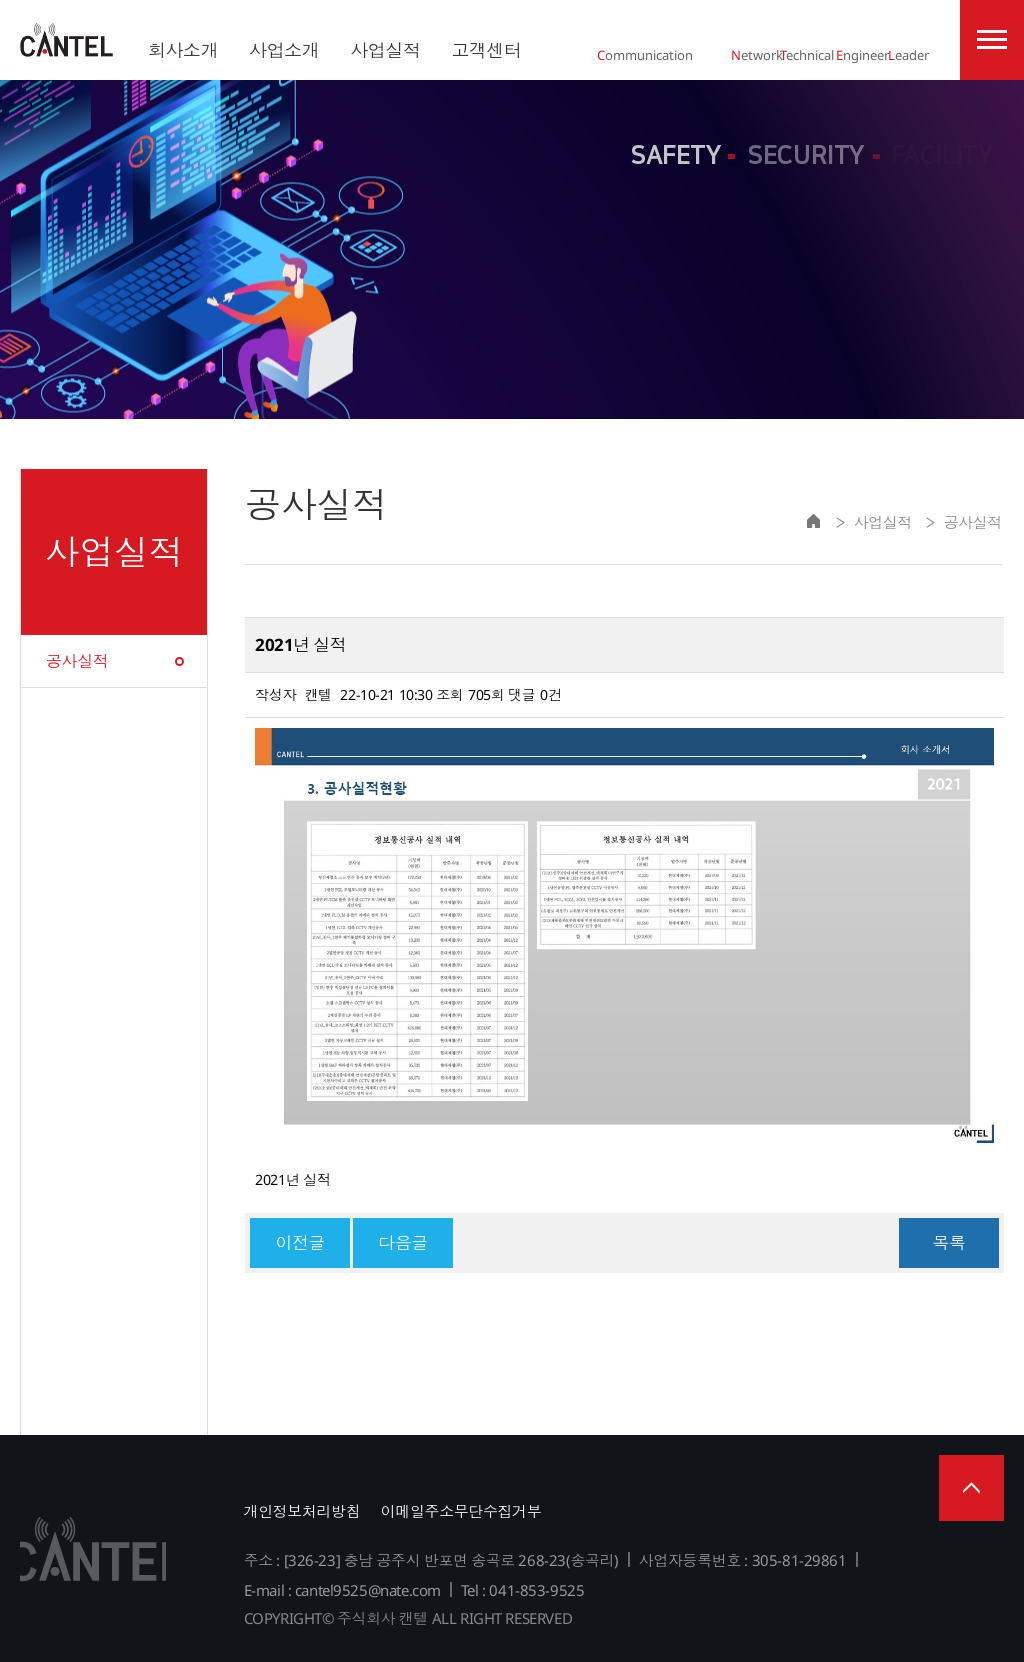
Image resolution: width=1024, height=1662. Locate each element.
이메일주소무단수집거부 (461, 1511)
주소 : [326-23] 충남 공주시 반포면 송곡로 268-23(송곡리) (431, 1560)
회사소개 (183, 50)
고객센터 (486, 50)
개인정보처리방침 (302, 1511)
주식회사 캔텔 (66, 40)
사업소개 (284, 50)
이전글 (300, 1242)
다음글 (403, 1242)
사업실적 (385, 50)
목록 (948, 1242)
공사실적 (77, 661)
